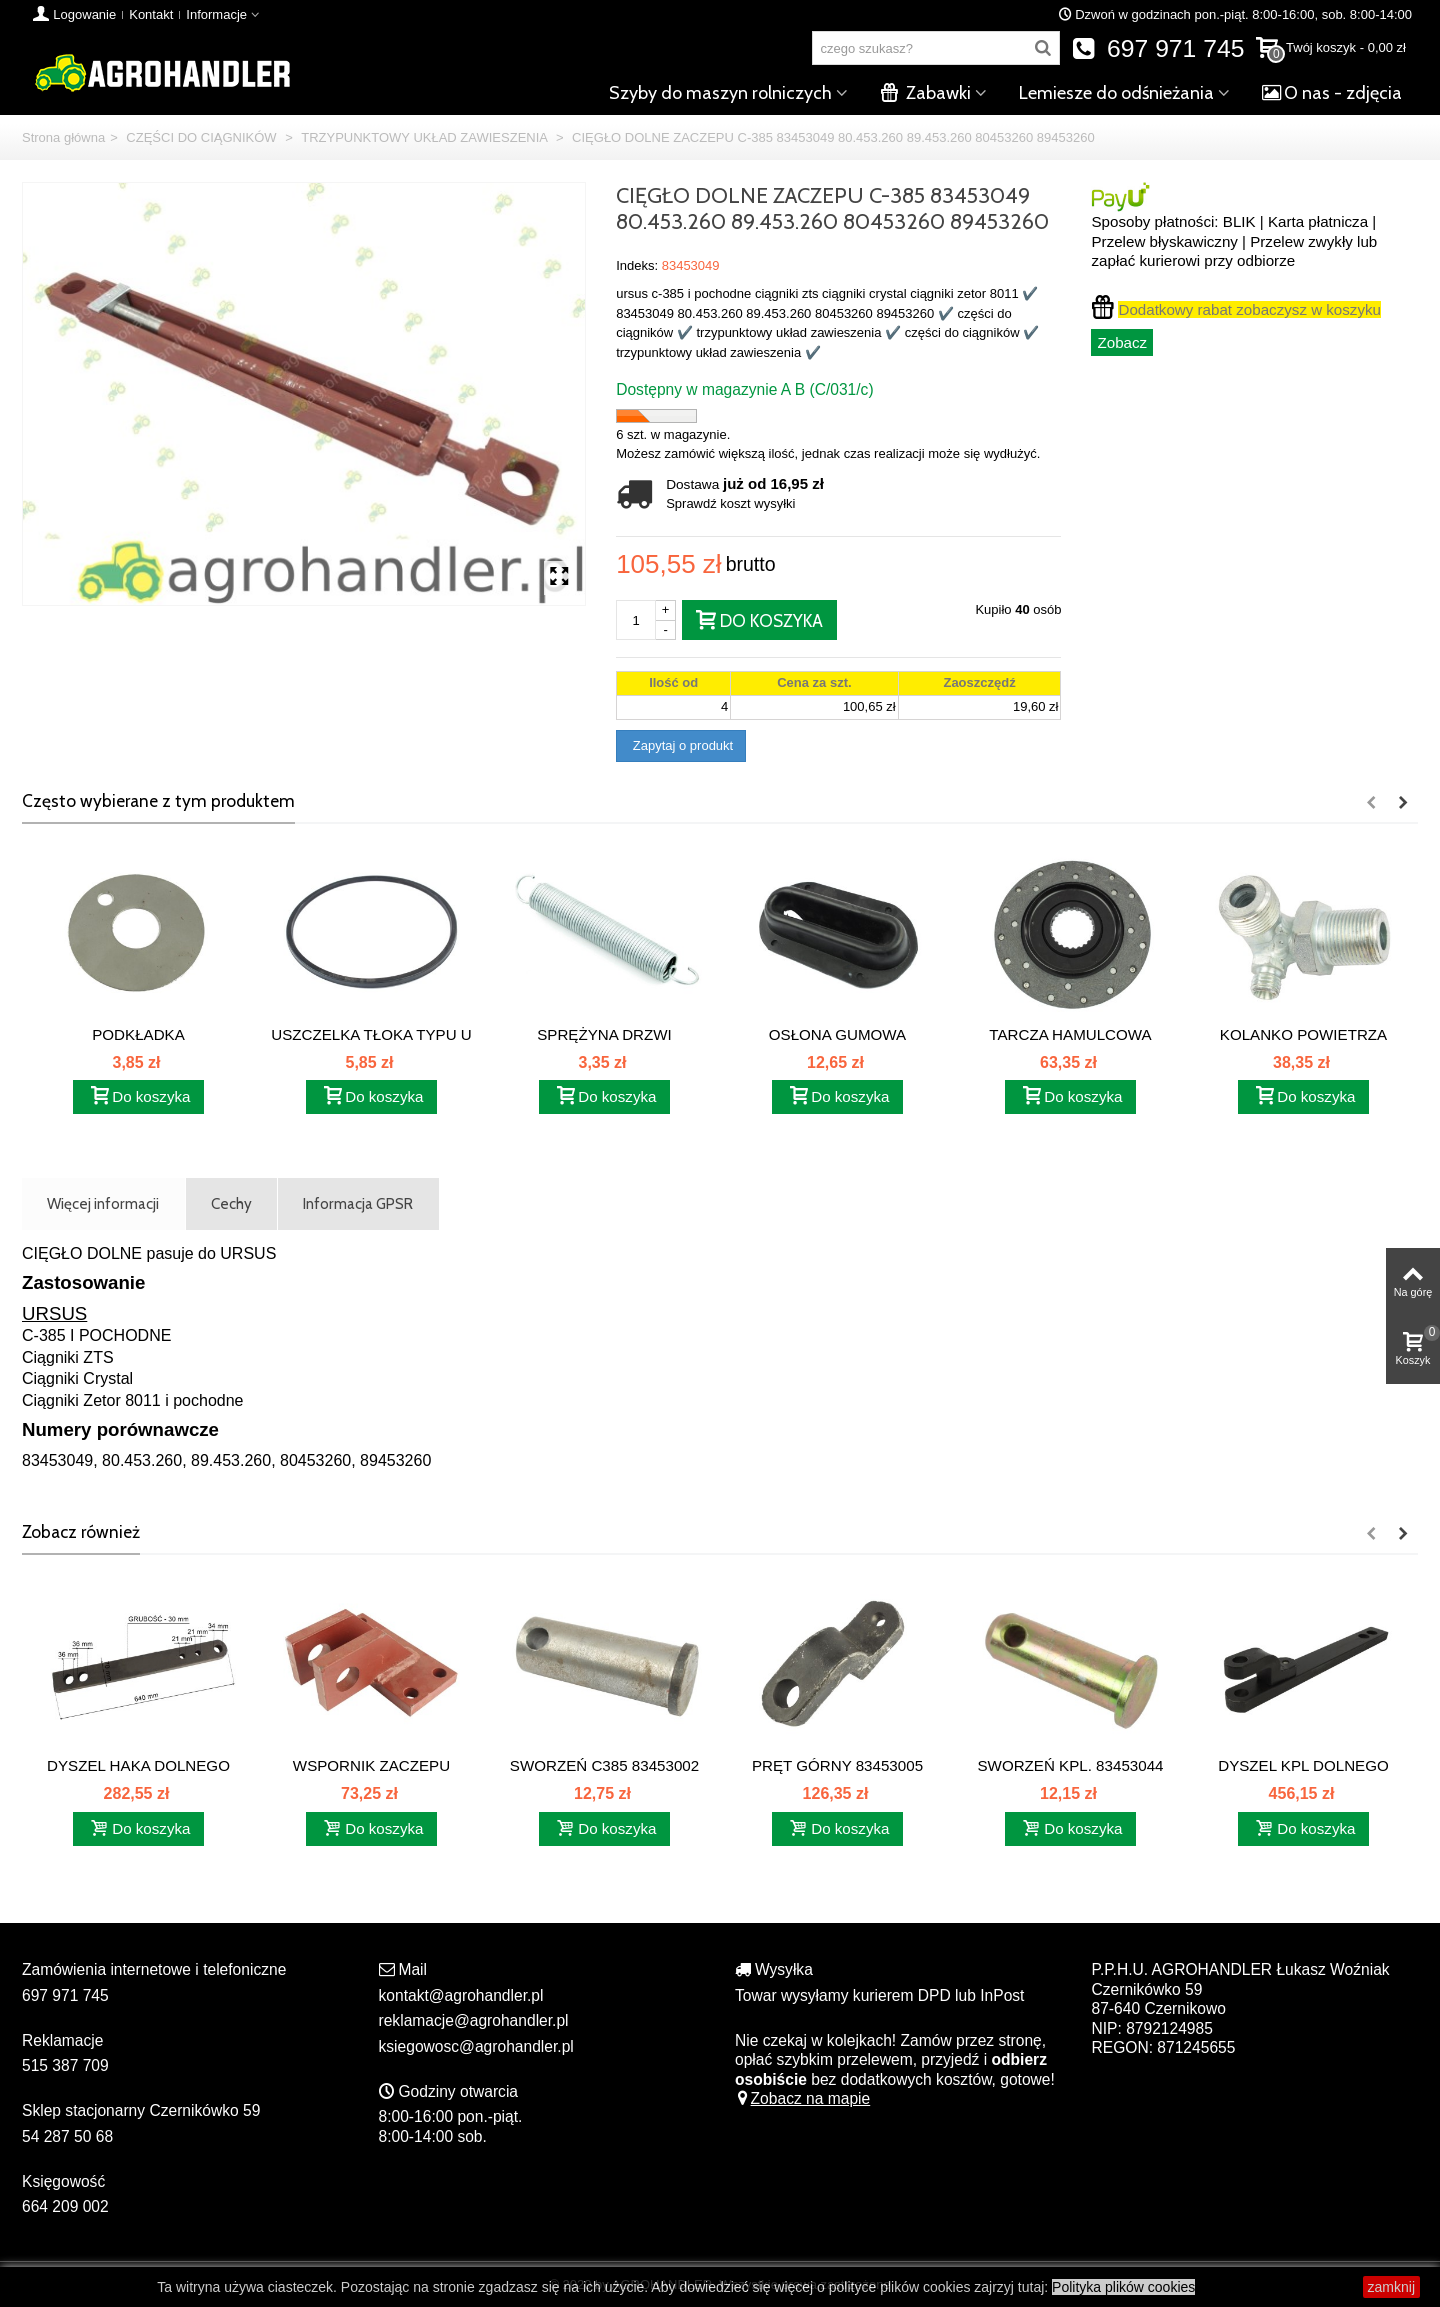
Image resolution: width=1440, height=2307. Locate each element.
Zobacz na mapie (802, 2098)
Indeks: (637, 265)
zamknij (1391, 2287)
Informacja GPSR (358, 1203)
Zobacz (1122, 342)
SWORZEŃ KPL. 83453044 (1071, 1765)
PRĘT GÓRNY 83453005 (837, 1765)
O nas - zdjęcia (1332, 93)
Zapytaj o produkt (681, 745)
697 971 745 (1158, 48)
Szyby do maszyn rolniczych (720, 93)
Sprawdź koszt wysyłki (730, 503)
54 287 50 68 (67, 2136)
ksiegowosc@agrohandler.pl (476, 2046)
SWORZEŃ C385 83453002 (604, 1765)
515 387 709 (65, 2065)
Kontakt (151, 14)
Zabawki (925, 93)
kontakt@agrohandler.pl (461, 1995)
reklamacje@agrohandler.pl (474, 2020)
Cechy (231, 1203)
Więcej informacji (103, 1203)
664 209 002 (65, 2206)
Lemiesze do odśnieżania (1116, 93)
